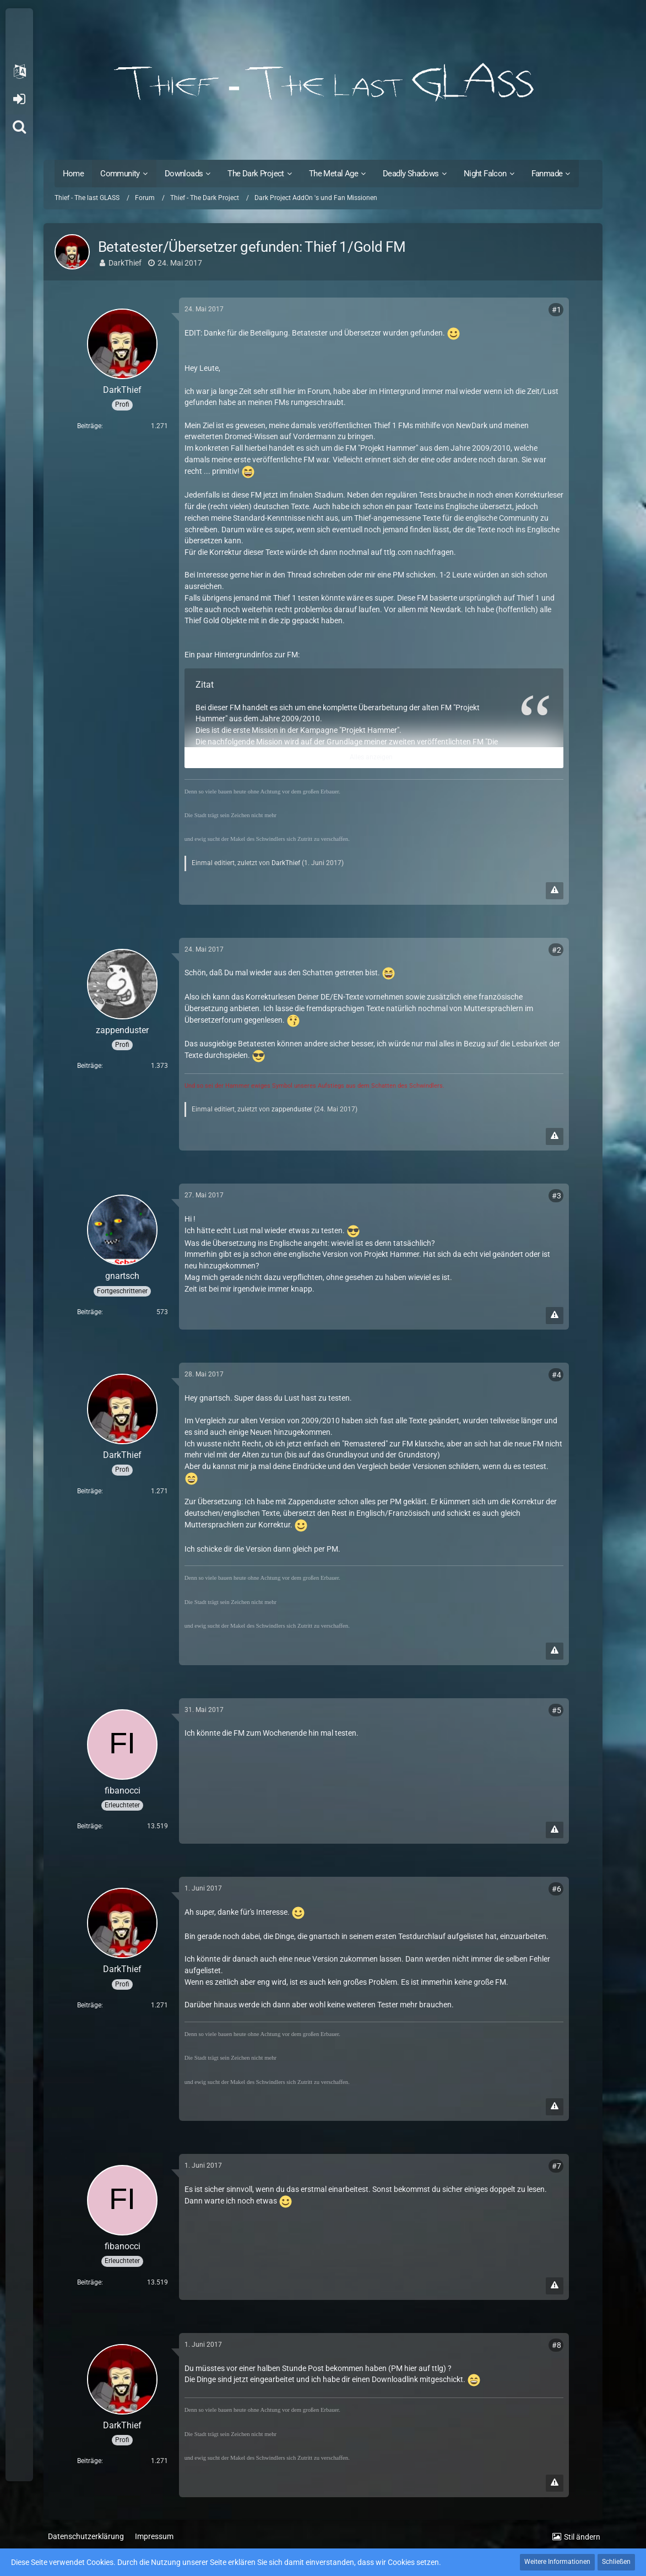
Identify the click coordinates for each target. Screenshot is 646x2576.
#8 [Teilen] (556, 2345)
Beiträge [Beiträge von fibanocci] (89, 1826)
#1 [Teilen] (556, 309)
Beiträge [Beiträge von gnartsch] (89, 1312)
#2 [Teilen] (556, 950)
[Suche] (19, 127)
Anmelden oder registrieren (19, 99)
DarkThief (125, 262)
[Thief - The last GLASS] (323, 82)
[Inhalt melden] (554, 890)
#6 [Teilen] (556, 1888)
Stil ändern (582, 2536)
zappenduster (292, 1109)
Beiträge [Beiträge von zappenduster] (89, 1066)
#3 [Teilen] (556, 1195)
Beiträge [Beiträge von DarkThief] (89, 426)
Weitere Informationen (557, 2562)
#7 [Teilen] (556, 2166)
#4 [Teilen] (556, 1374)
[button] (19, 71)
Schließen (616, 2562)
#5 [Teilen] (556, 1710)
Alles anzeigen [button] (371, 757)
